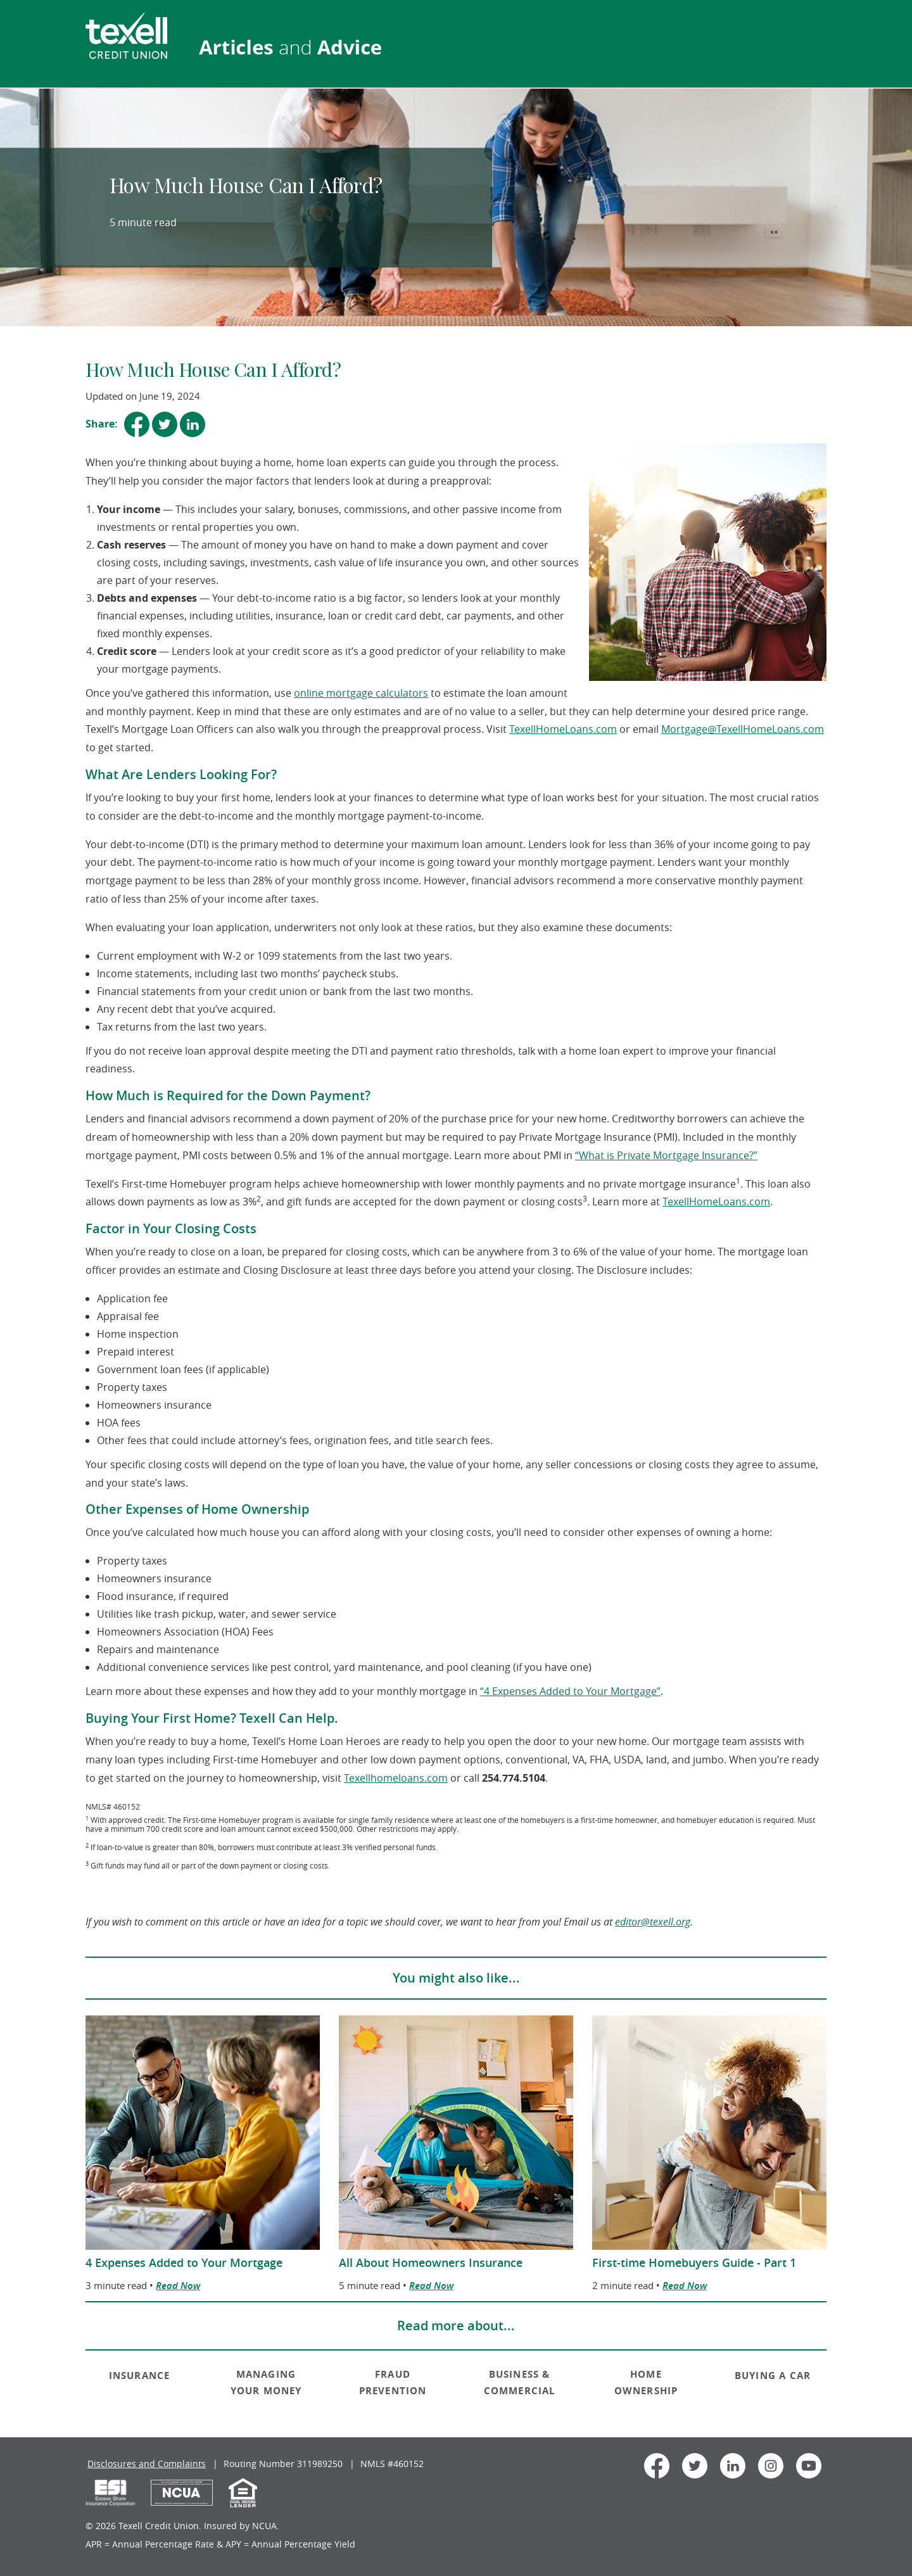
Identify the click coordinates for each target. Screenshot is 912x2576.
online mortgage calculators (361, 693)
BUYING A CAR (773, 2375)
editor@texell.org (652, 1922)
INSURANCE (139, 2375)
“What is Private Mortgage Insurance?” (666, 1155)
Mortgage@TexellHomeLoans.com (742, 729)
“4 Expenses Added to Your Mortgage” (570, 1691)
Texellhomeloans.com (396, 1778)
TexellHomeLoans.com (563, 729)
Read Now (178, 2285)
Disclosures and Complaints (146, 2464)
